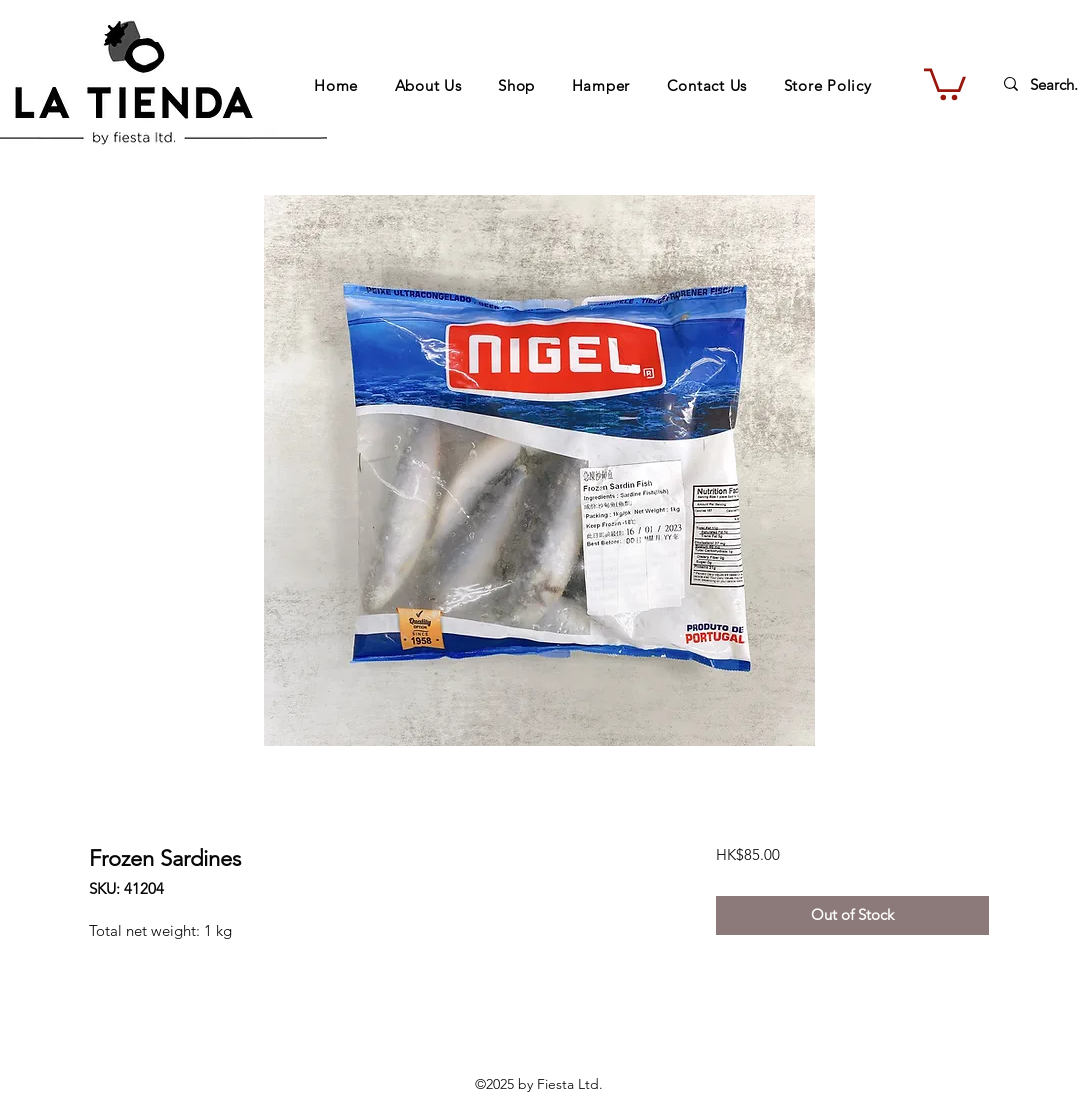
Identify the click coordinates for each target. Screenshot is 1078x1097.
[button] (945, 82)
